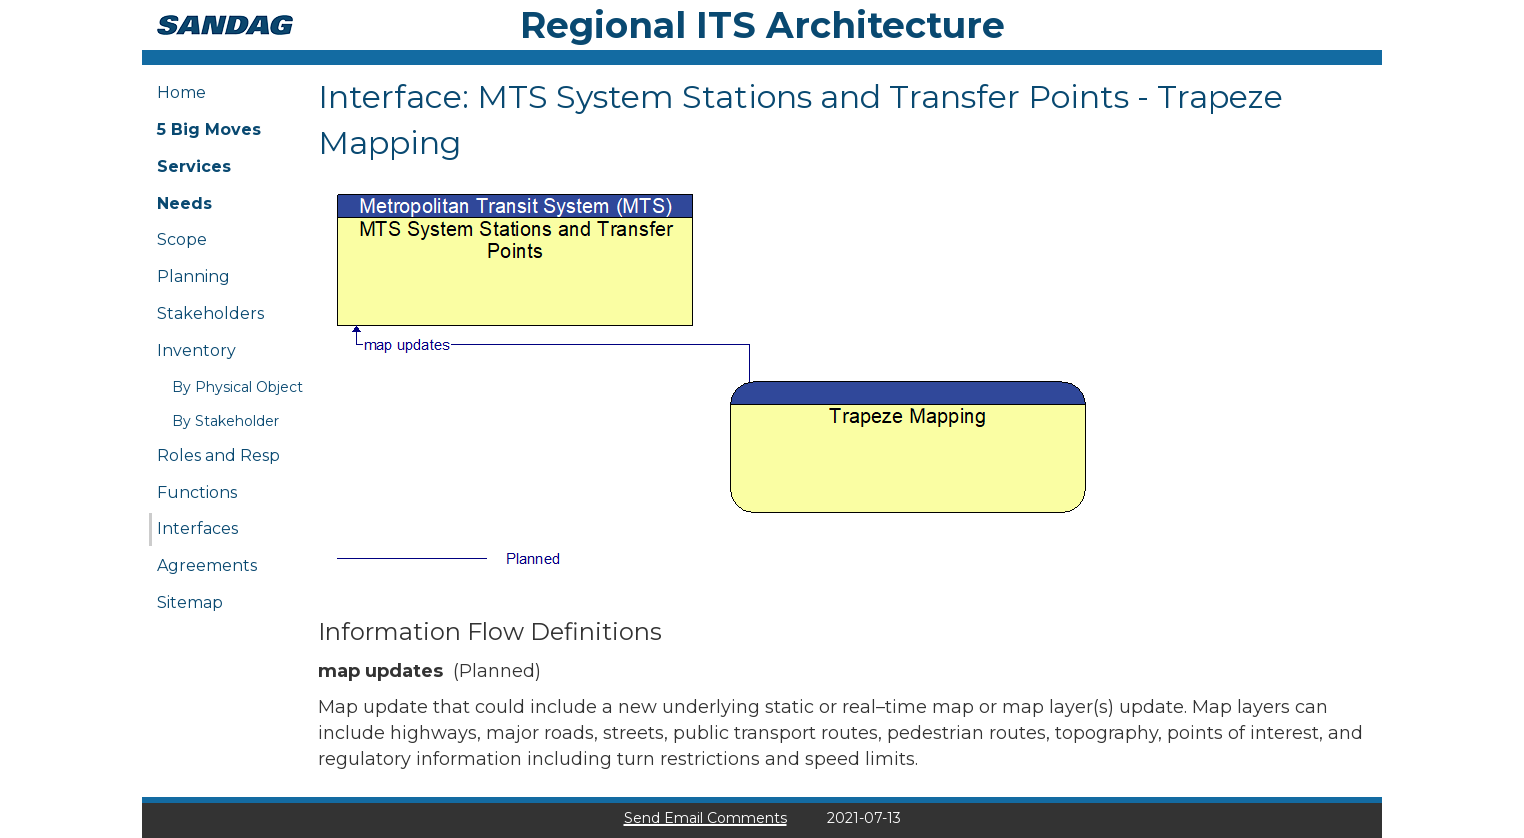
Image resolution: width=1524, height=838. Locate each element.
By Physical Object (237, 387)
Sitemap (190, 602)
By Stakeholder (225, 421)
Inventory (196, 350)
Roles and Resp (218, 455)
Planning (193, 276)
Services (194, 166)
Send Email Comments (705, 818)
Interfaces (197, 528)
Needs (184, 203)
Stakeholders (210, 313)
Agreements (207, 565)
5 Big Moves (209, 129)
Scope (182, 239)
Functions (197, 492)
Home (181, 92)
